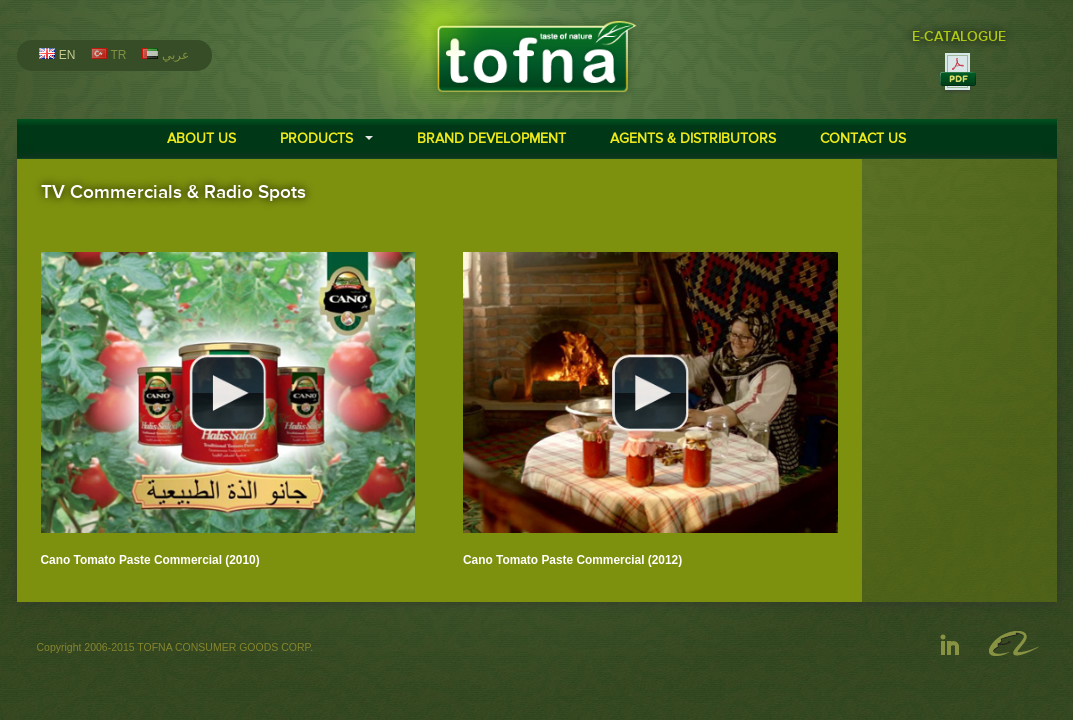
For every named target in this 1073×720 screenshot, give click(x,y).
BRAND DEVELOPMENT (491, 138)
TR (108, 55)
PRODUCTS (316, 138)
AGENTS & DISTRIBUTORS (693, 138)
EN (57, 55)
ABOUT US (201, 138)
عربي (165, 55)
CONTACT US (863, 138)
